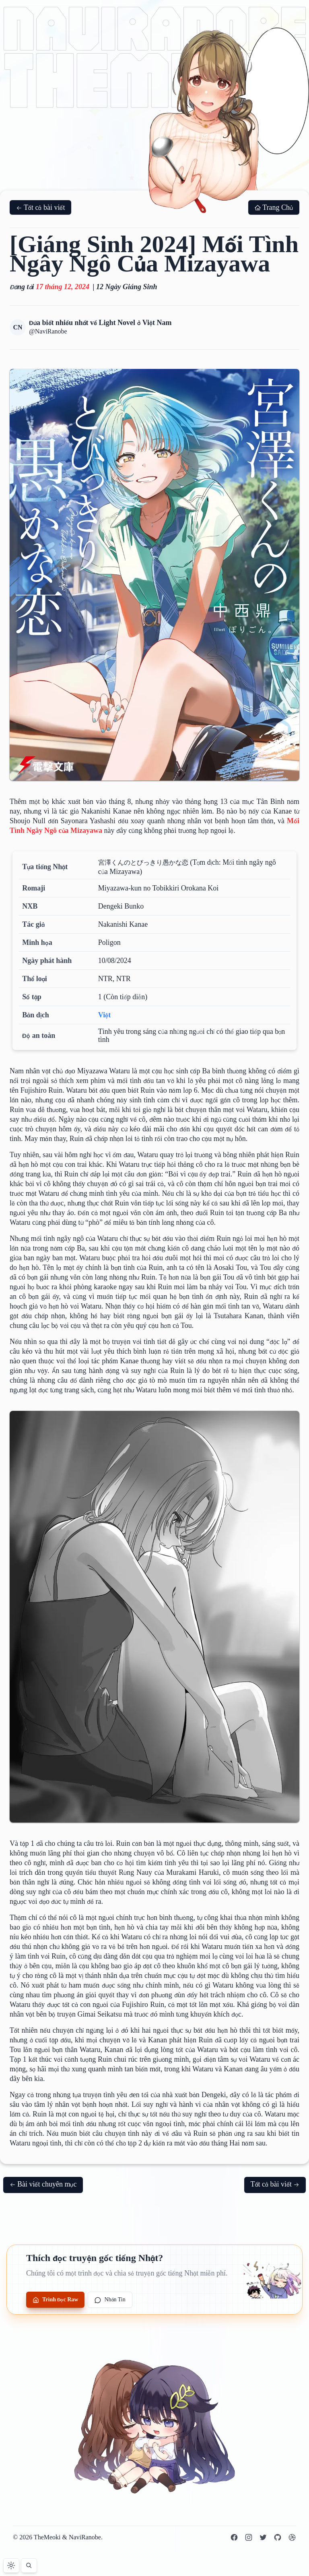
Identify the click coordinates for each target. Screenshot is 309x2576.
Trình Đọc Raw (55, 2299)
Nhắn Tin (110, 2299)
